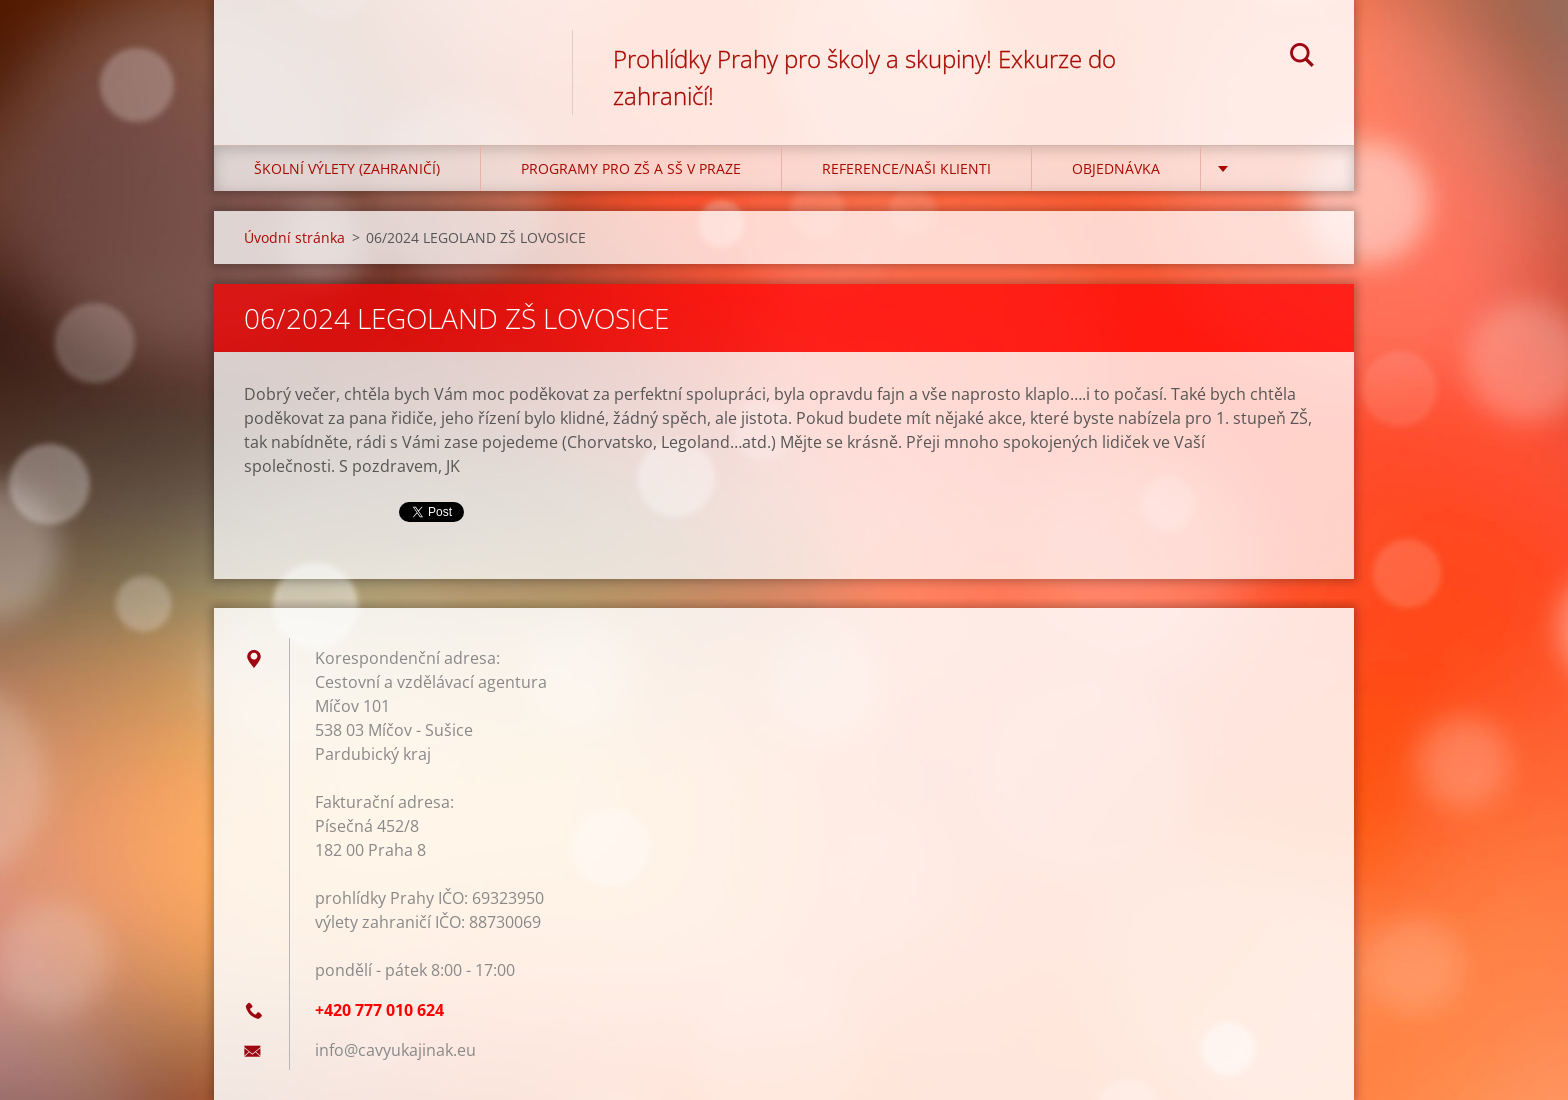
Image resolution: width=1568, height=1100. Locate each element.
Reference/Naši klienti (906, 168)
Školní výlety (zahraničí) (347, 168)
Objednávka (1116, 168)
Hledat (1302, 58)
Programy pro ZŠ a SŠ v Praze (631, 168)
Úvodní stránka (294, 237)
